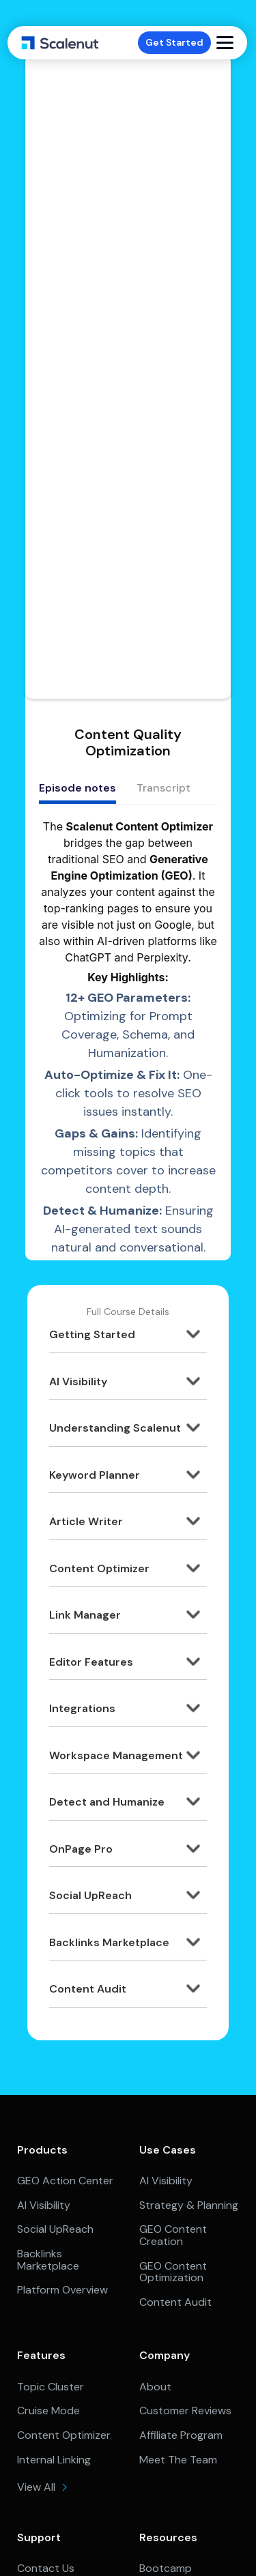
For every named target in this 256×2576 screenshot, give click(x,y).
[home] (60, 43)
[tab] (77, 789)
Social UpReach (55, 2229)
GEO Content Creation (173, 2235)
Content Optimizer (64, 2435)
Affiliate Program (181, 2435)
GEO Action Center (65, 2180)
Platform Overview (62, 2290)
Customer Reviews (185, 2410)
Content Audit (175, 2302)
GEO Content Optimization (173, 2272)
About (155, 2386)
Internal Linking (54, 2459)
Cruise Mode (48, 2410)
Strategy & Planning (188, 2205)
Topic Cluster (50, 2386)
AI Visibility (43, 2205)
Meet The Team (178, 2459)
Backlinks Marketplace (48, 2259)
